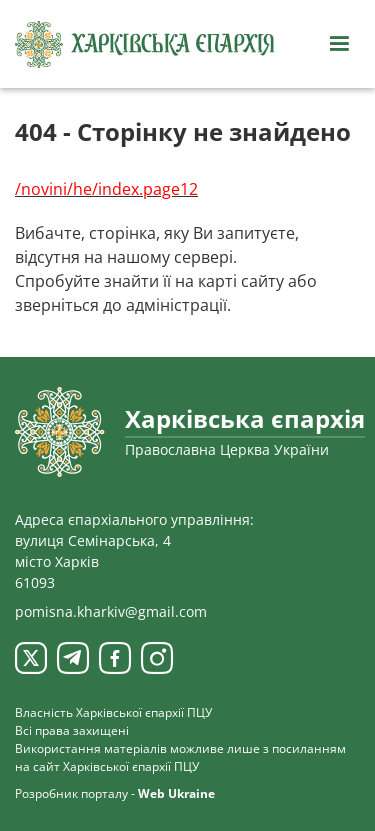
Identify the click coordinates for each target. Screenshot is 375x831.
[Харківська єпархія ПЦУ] (145, 44)
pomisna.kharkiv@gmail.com (111, 611)
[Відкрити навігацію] (339, 44)
